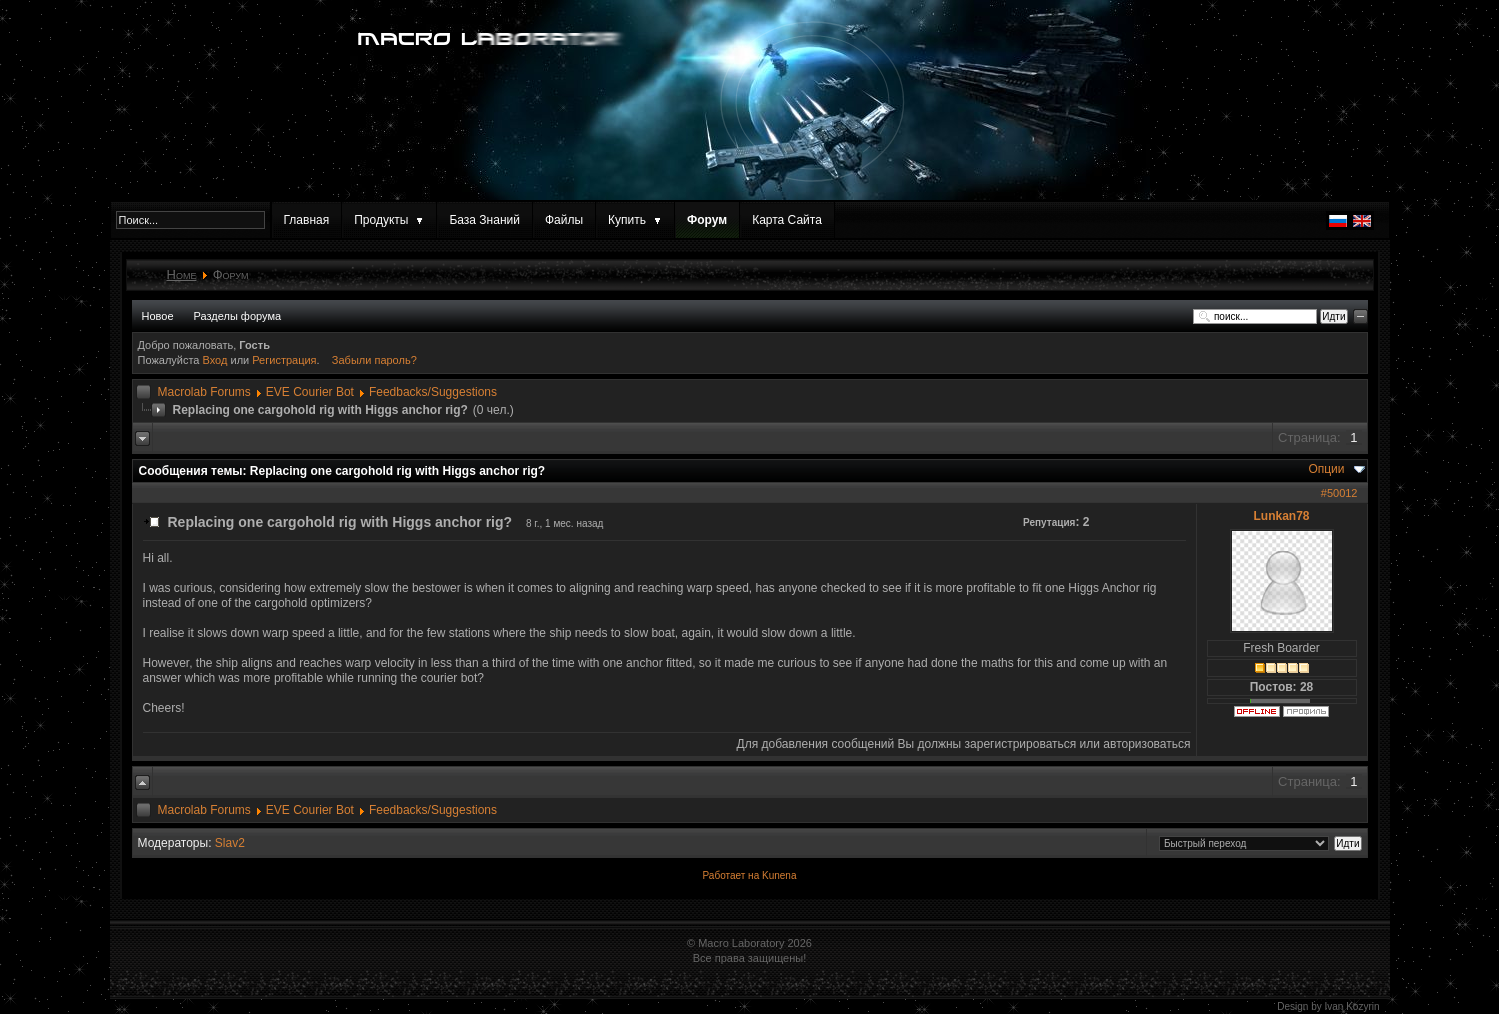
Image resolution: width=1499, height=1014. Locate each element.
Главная (307, 220)
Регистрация (284, 360)
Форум (707, 220)
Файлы (564, 220)
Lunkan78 (1281, 516)
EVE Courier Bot (310, 392)
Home (182, 274)
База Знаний (484, 220)
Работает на (731, 875)
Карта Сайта (787, 220)
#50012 (1339, 493)
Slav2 (230, 843)
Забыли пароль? (374, 360)
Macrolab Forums (204, 392)
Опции (1326, 469)
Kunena (779, 875)
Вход (217, 360)
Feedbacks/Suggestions (433, 392)
